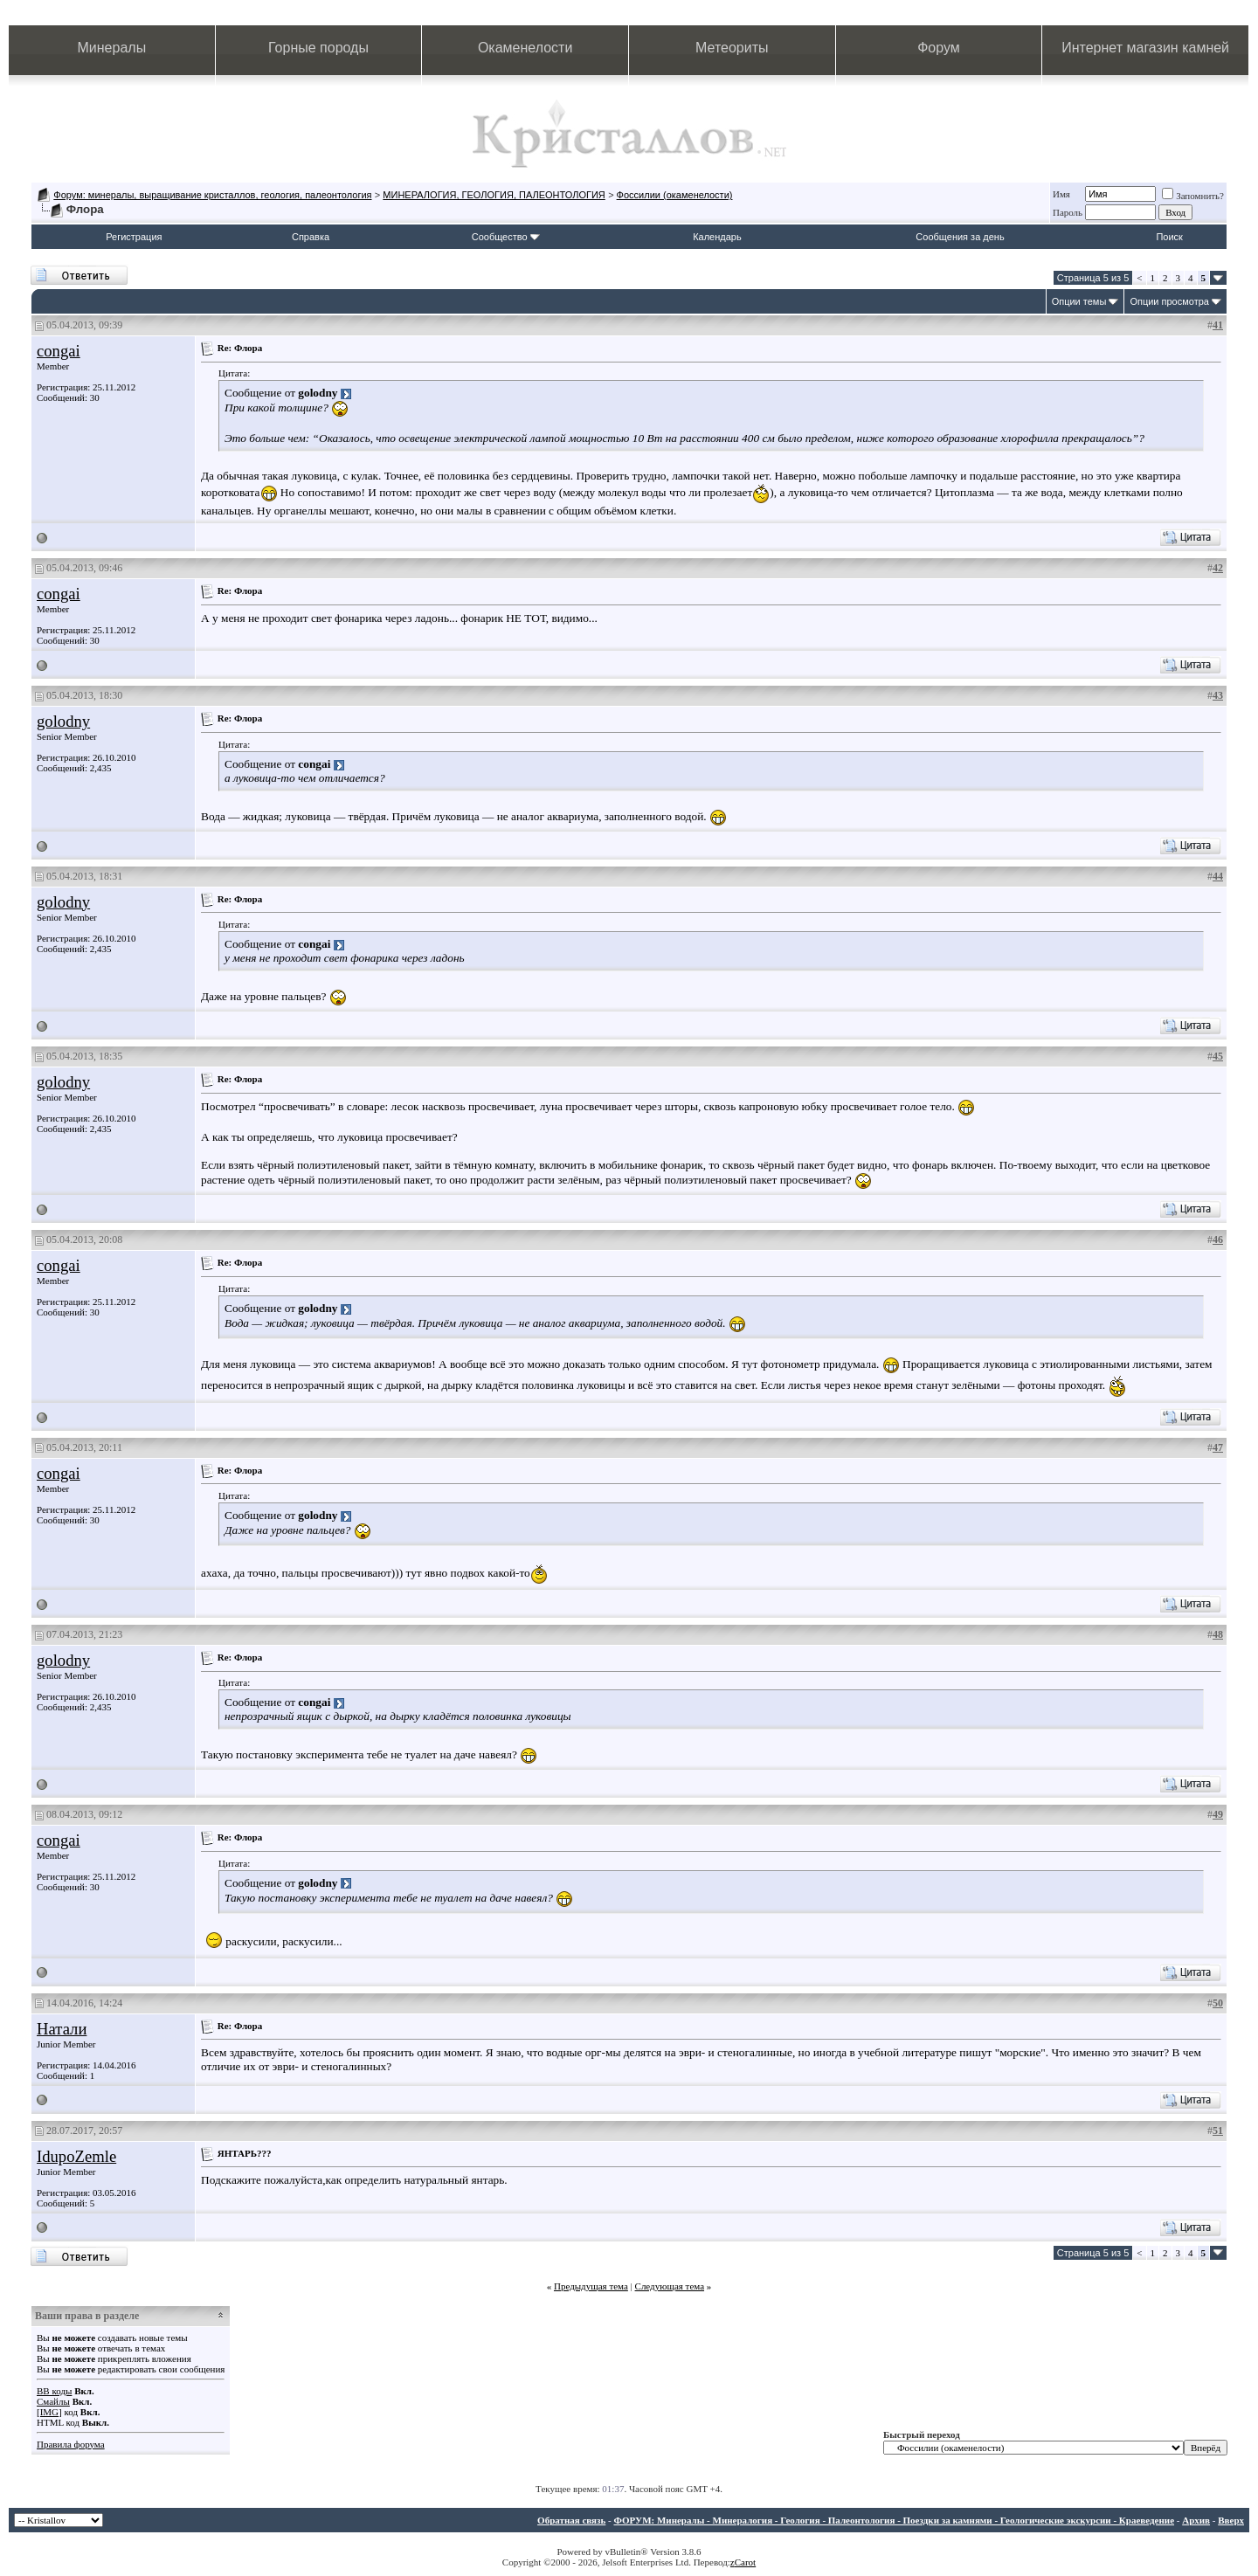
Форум (938, 47)
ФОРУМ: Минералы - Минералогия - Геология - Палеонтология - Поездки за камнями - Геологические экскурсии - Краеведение (893, 2520)
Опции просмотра (1169, 301)
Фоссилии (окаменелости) (675, 195)
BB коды (54, 2391)
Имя (1061, 194)
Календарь (717, 236)
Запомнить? (1193, 195)
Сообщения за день (960, 236)
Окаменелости (525, 47)
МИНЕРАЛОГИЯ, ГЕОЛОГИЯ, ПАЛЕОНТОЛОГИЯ (494, 195)
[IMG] (49, 2412)
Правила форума (71, 2444)
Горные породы (318, 47)
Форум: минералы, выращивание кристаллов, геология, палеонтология (212, 195)
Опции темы (1079, 301)
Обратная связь (571, 2520)
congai (58, 351)
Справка (310, 236)
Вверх (1231, 2520)
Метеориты (731, 47)
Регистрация (134, 236)
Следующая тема (670, 2286)
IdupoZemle (76, 2156)
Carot (745, 2562)
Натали (61, 2029)
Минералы (112, 47)
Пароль (1067, 212)
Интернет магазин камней (1145, 47)
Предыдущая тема (591, 2286)
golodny (63, 721)
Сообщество (506, 236)
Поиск (1169, 236)
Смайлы (53, 2401)
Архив (1196, 2520)
